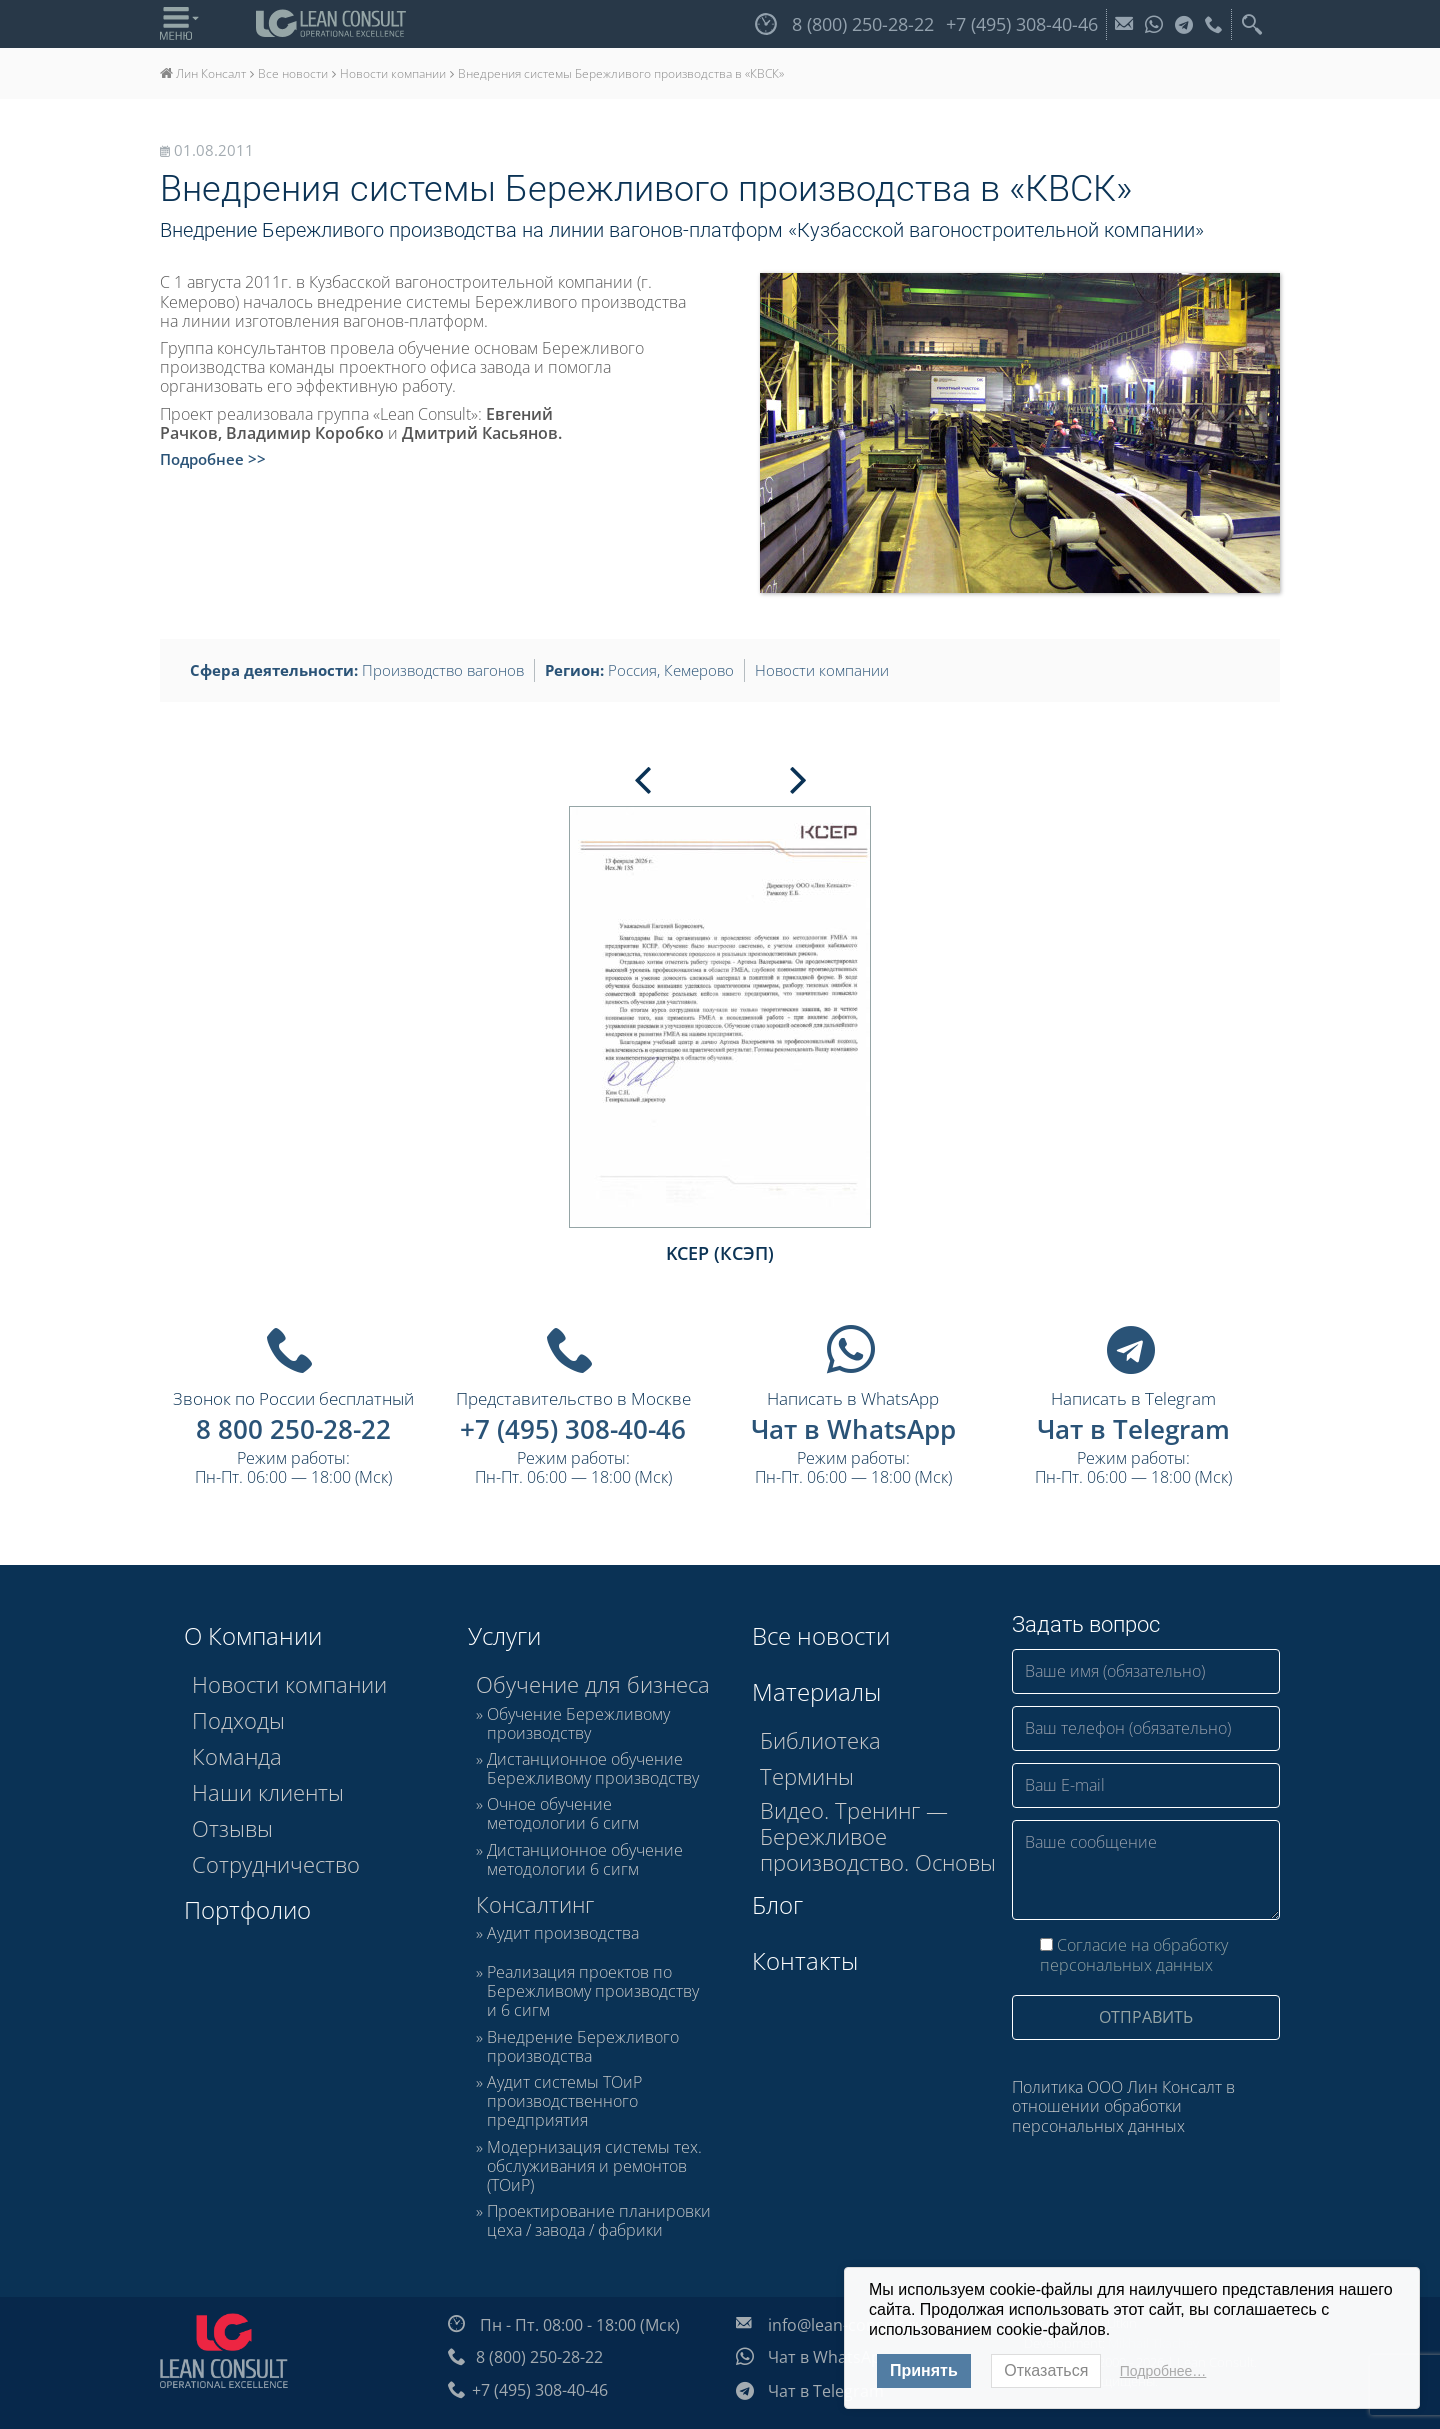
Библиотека (820, 1740)
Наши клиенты (268, 1792)
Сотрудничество (276, 1864)
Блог (777, 1904)
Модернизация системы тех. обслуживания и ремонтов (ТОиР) (594, 2167)
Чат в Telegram (1133, 1429)
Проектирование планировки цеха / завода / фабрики (599, 2221)
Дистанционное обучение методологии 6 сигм (585, 1860)
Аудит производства (563, 1934)
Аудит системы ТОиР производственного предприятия (564, 2102)
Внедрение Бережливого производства (583, 2047)
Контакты (805, 1960)
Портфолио (247, 1909)
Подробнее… (1163, 2371)
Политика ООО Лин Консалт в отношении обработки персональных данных (1123, 2106)
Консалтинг (535, 1904)
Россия (632, 670)
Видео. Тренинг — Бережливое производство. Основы (878, 1836)
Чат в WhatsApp (853, 1429)
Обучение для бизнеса (593, 1684)
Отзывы (232, 1828)
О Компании (253, 1635)
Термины (807, 1776)
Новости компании (822, 670)
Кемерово (699, 670)
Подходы (238, 1720)
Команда (237, 1756)
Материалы (816, 1691)
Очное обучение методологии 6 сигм (563, 1814)
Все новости (821, 1635)
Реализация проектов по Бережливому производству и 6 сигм (593, 1992)
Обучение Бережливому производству (578, 1724)
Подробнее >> (213, 459)
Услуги (504, 1635)
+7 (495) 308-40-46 (573, 1429)
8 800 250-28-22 (293, 1429)
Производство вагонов (443, 670)
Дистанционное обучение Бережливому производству (593, 1769)
